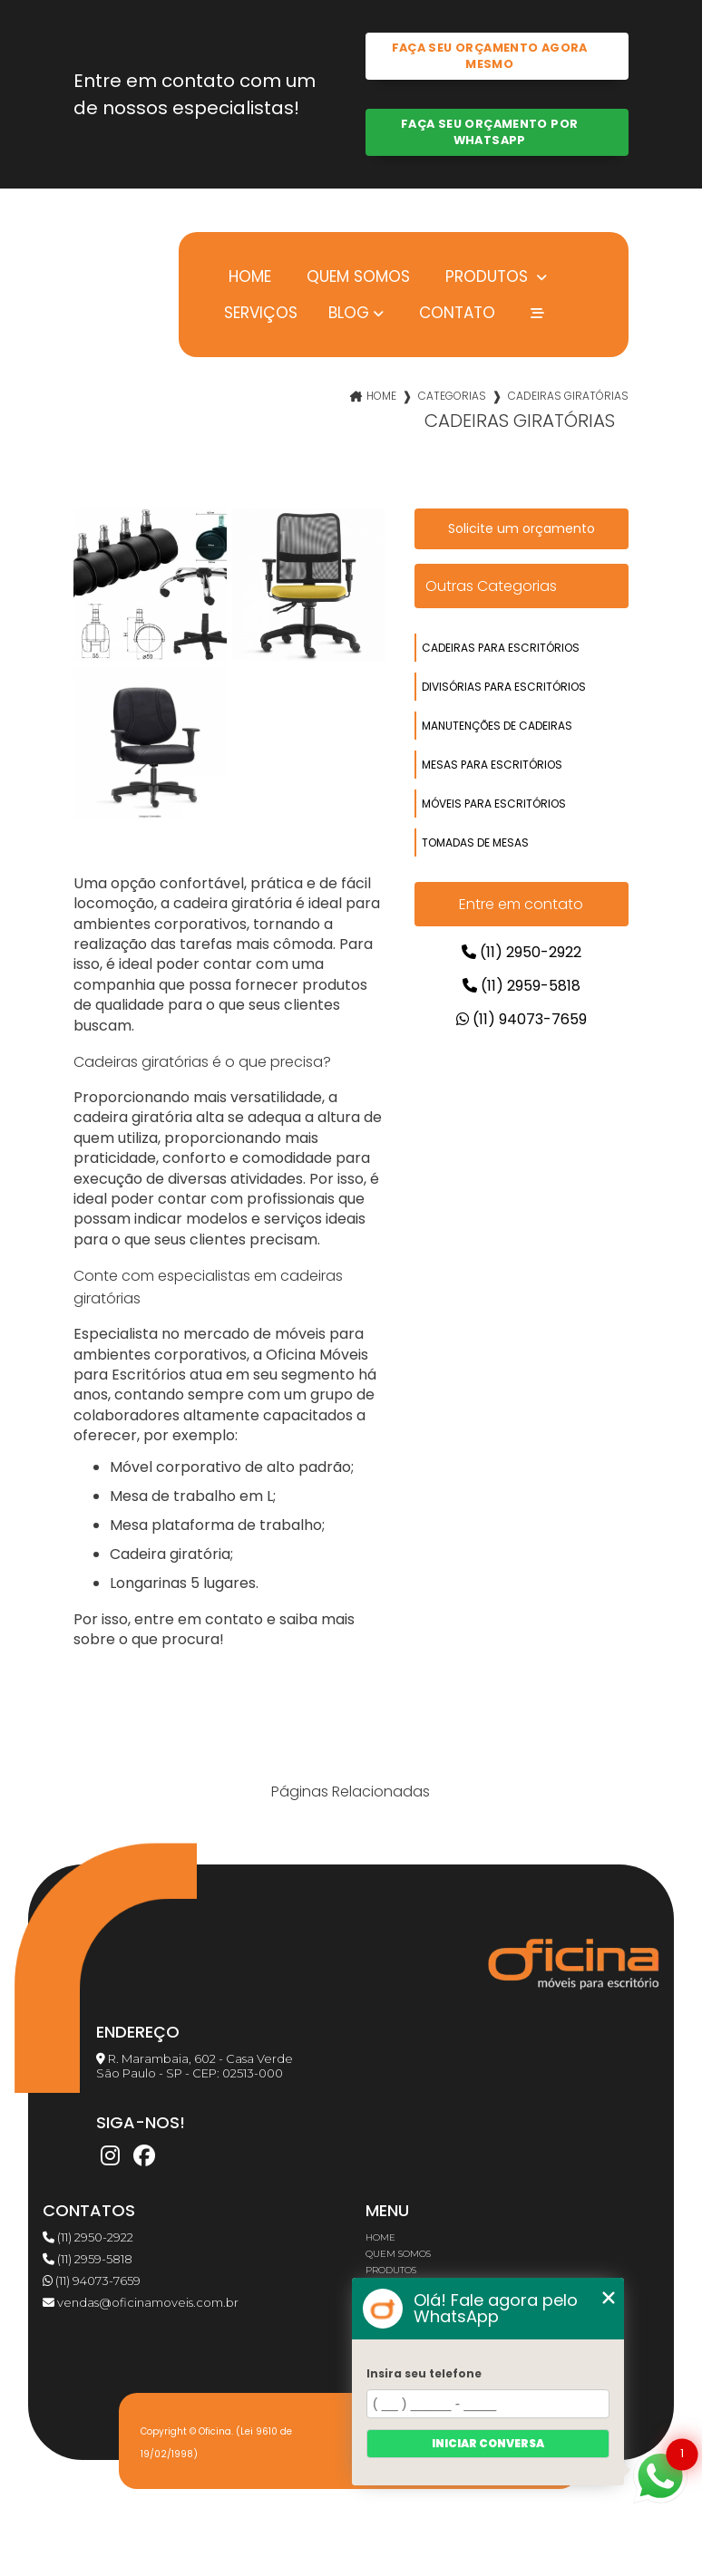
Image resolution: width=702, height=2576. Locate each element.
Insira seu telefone (424, 2373)
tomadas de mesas (475, 842)
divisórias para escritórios (504, 686)
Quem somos (356, 276)
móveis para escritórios (494, 803)
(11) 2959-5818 (521, 985)
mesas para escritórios (492, 764)
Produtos (486, 276)
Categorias (452, 395)
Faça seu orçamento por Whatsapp (489, 132)
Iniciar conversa (488, 2443)
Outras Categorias (491, 586)
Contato (454, 312)
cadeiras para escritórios (501, 647)
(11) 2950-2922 (521, 952)
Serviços (260, 312)
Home (247, 276)
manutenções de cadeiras (497, 725)
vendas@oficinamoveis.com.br (141, 2302)
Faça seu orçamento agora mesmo (490, 56)
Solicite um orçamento (521, 528)
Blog (348, 313)
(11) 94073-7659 (521, 1019)
